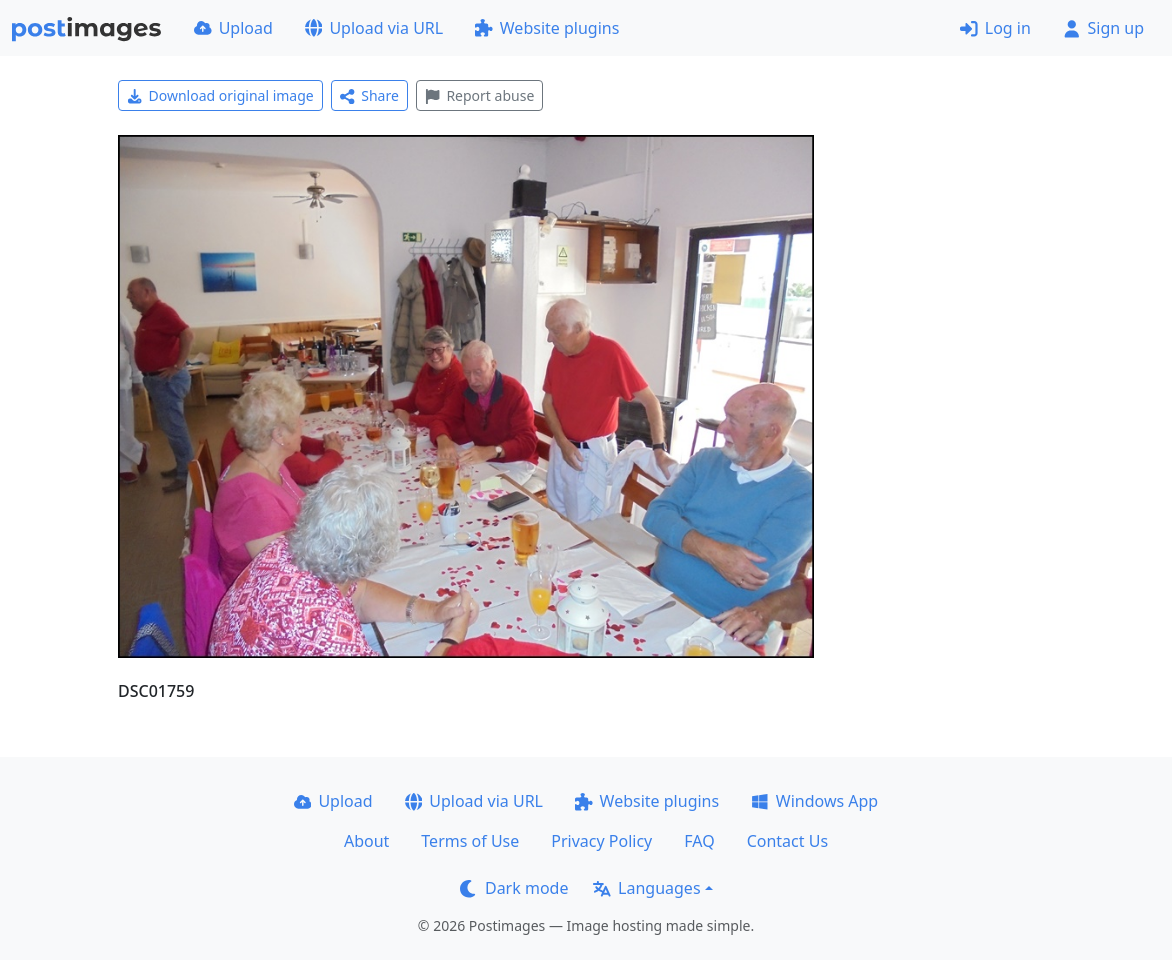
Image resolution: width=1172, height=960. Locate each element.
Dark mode (514, 888)
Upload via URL (374, 28)
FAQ (699, 841)
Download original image (220, 95)
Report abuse (479, 95)
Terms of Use (470, 841)
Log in (995, 28)
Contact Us (787, 841)
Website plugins (547, 28)
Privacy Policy (601, 841)
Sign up (1103, 28)
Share (369, 95)
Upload (233, 28)
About (366, 841)
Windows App (814, 801)
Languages (646, 888)
